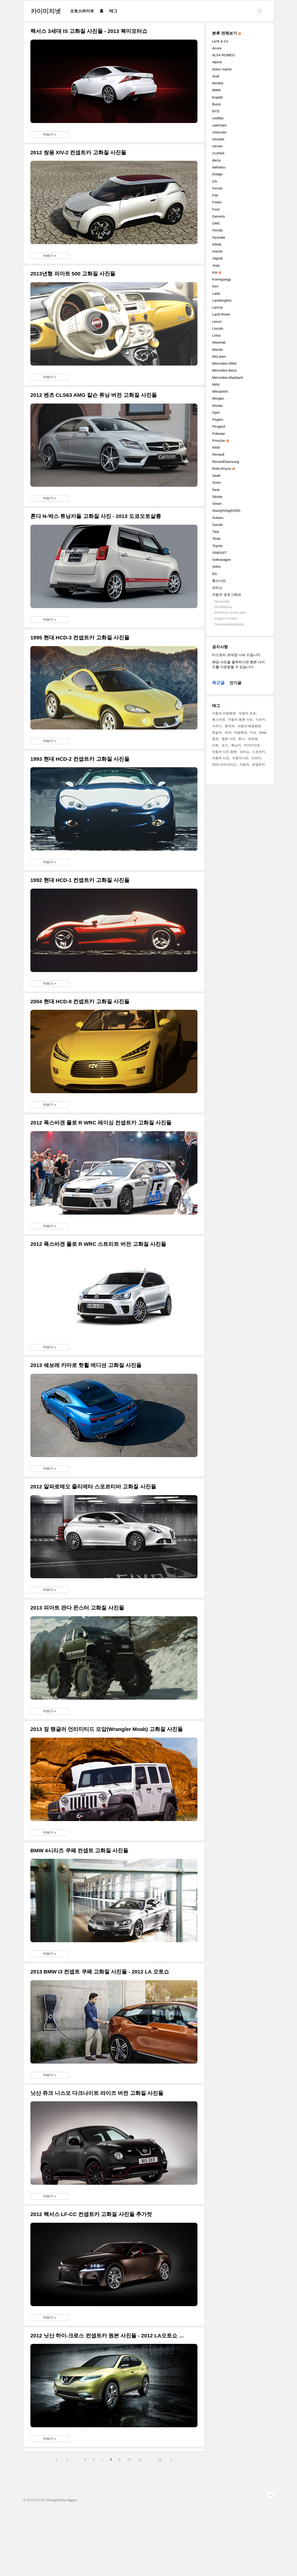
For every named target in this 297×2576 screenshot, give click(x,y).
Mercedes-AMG (224, 363)
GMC (216, 223)
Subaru (217, 518)
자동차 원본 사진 (240, 719)
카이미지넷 (46, 11)
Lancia (217, 307)
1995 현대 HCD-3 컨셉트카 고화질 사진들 (79, 638)
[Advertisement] (114, 2482)
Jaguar (217, 258)
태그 (113, 11)
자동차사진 (240, 758)
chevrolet (219, 132)
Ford (215, 209)
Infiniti (216, 244)
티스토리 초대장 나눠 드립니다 (236, 655)
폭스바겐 (218, 719)
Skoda (217, 497)
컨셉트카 (258, 764)
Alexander (222, 601)
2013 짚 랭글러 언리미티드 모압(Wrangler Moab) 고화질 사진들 (106, 1729)
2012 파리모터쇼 (224, 764)
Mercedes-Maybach (227, 377)
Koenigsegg (221, 279)
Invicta (217, 251)
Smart (216, 503)
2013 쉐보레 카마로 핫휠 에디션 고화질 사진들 (86, 1365)
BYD (215, 111)
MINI (216, 384)
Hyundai (218, 237)
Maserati (219, 342)
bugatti (217, 97)
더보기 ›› (49, 134)
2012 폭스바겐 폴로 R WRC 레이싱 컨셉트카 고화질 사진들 (100, 1123)
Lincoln (217, 328)
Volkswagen (221, 560)
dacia (216, 160)
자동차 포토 (247, 713)
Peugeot (218, 426)
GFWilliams (223, 607)
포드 (225, 745)
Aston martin (222, 69)
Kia (216, 272)
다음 (171, 2524)
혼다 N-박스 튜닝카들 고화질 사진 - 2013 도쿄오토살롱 (95, 516)
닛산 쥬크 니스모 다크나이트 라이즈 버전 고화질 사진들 (96, 2093)
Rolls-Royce (223, 468)
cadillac (218, 118)
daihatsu (218, 167)
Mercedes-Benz (224, 370)
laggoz (72, 2565)
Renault (218, 454)
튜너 (241, 739)
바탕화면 (240, 732)
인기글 (235, 683)
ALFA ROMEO (223, 55)
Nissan (217, 405)
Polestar (218, 434)
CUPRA (218, 153)
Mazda (217, 349)
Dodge (217, 174)
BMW (216, 90)
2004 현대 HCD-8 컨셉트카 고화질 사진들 (79, 1001)
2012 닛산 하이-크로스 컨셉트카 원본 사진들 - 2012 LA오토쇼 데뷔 (109, 2336)
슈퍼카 (256, 758)
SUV (228, 732)
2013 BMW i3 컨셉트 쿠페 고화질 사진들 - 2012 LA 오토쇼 (99, 1972)
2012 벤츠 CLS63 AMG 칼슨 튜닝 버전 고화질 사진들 (93, 395)
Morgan (218, 398)
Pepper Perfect (226, 618)
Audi (215, 76)
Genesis (218, 216)
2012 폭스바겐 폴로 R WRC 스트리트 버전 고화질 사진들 (98, 1244)
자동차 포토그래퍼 (226, 595)
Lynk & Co (220, 41)
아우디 (217, 726)
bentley (217, 83)
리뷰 (215, 745)
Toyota (217, 546)
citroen (217, 146)
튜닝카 (236, 745)
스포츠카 (258, 752)
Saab (216, 475)
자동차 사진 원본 (224, 752)
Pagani (217, 419)
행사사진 (219, 581)
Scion (216, 482)
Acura (216, 48)
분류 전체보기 (226, 33)
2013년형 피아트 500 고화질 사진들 (72, 274)
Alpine (217, 62)
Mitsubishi (220, 391)
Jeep (216, 265)
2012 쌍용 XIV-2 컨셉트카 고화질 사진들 (78, 152)
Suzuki (217, 525)
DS (214, 181)
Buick (216, 104)
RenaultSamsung (225, 462)
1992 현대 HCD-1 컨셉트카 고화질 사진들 (79, 880)
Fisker (217, 202)
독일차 (217, 732)
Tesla (216, 538)
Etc (214, 574)
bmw (262, 732)
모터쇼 (217, 588)
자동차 (244, 764)
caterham (219, 125)
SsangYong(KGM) (226, 510)
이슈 (253, 732)
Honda (217, 230)
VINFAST (219, 553)
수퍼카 (260, 719)
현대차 (230, 726)
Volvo (216, 566)
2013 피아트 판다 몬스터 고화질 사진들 (77, 1608)
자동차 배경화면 (249, 726)
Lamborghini (221, 300)
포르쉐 (253, 739)
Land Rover (221, 314)
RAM (216, 447)
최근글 (218, 682)
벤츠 (215, 739)
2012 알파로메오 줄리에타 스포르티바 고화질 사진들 (93, 1487)
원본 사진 (229, 739)
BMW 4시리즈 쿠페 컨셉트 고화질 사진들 (79, 1850)
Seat (215, 490)
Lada (216, 293)
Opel (216, 412)
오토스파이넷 (82, 11)
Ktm (215, 286)
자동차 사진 (220, 758)
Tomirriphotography (229, 624)
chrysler (218, 139)
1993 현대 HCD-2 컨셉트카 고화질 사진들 (79, 759)
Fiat (215, 195)
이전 (56, 2524)
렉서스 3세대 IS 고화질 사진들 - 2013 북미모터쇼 (88, 31)
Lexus (216, 321)
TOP (270, 2560)
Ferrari (217, 188)
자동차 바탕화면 (224, 713)
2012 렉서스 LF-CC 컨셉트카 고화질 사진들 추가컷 (91, 2214)
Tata (215, 532)
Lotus (216, 335)
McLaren (219, 356)
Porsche (220, 440)
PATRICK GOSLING (230, 613)
